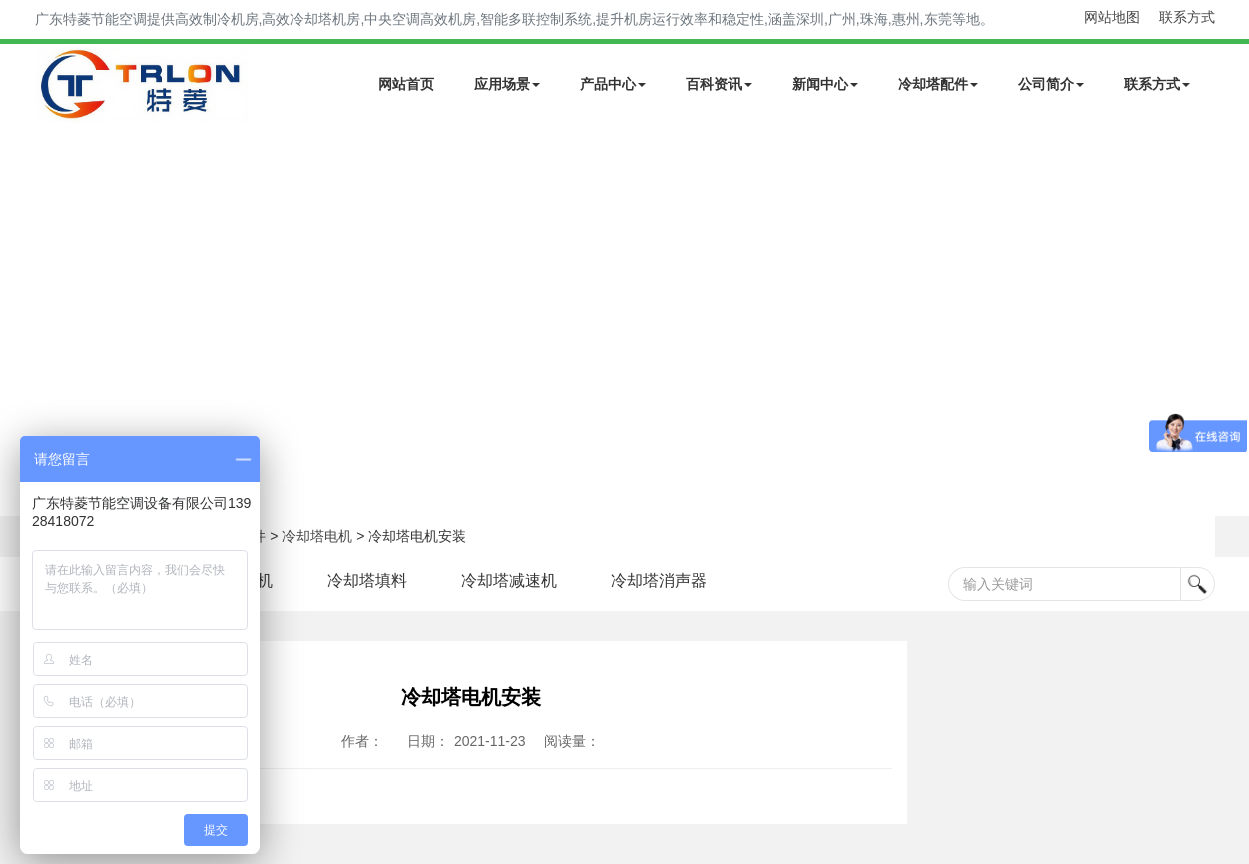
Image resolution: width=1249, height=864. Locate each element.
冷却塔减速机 (509, 580)
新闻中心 (825, 84)
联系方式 (1187, 17)
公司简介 (1051, 84)
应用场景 (507, 84)
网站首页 (406, 84)
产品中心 (613, 84)
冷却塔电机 (317, 536)
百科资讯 (719, 84)
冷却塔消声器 (659, 580)
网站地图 (1112, 17)
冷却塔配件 (938, 84)
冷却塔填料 (367, 580)
